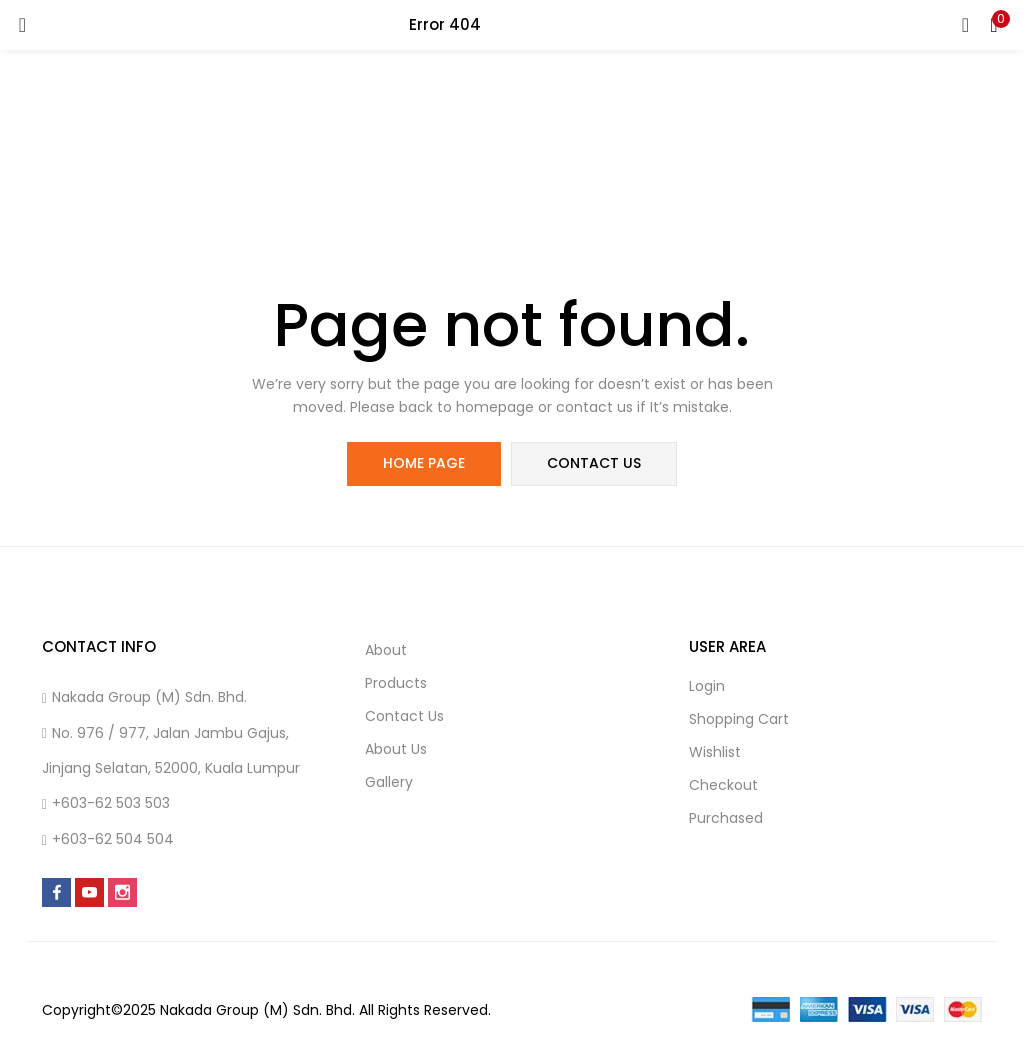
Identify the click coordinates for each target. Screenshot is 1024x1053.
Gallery (389, 782)
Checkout (723, 785)
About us (396, 749)
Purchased (726, 818)
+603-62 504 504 (113, 839)
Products (396, 683)
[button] (994, 25)
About (386, 650)
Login (707, 686)
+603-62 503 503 (111, 803)
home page (424, 464)
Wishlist (715, 752)
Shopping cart (739, 719)
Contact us (404, 716)
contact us (594, 464)
